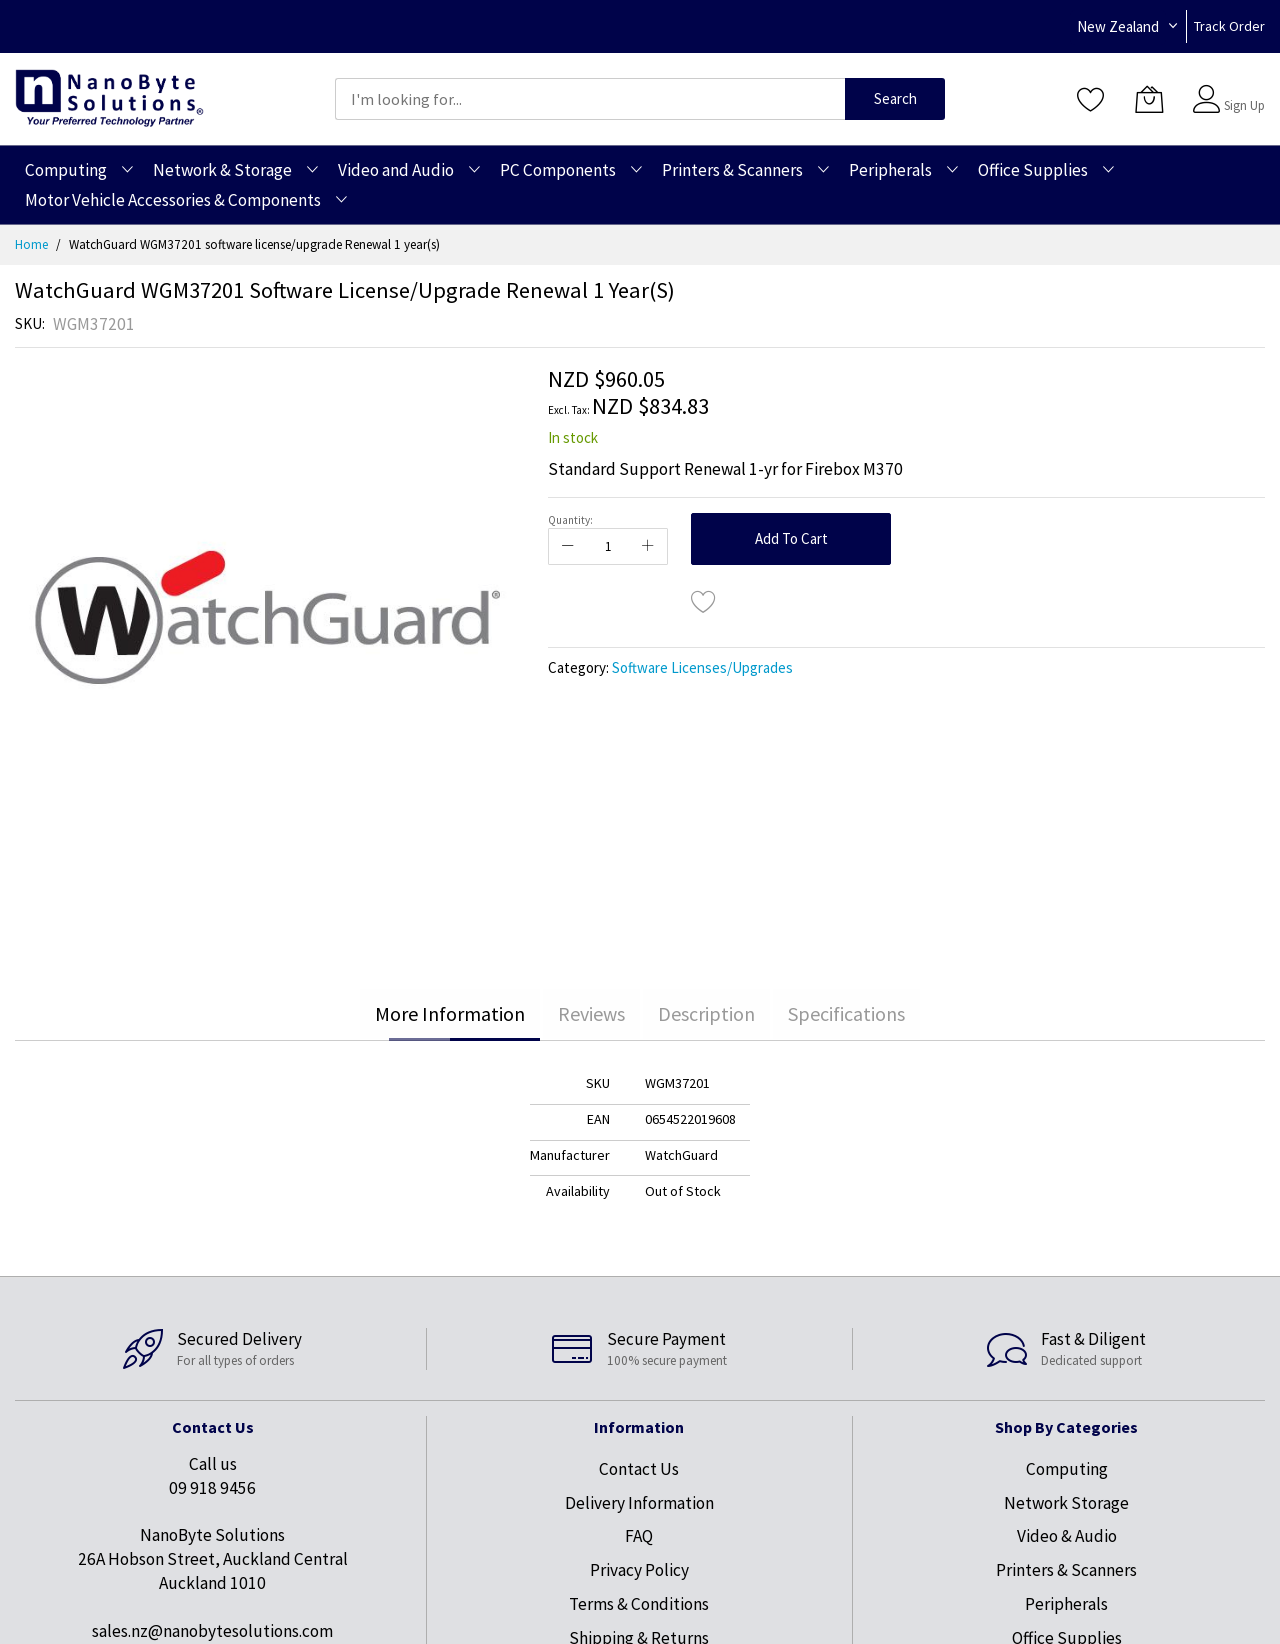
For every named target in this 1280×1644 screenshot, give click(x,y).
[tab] (450, 1014)
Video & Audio (1067, 1536)
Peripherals (1066, 1604)
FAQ (639, 1536)
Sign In (1242, 89)
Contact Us (639, 1469)
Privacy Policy (639, 1570)
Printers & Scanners (1066, 1570)
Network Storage (1066, 1503)
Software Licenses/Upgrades (702, 667)
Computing (1067, 1469)
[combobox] (590, 99)
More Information (450, 1013)
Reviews (591, 1013)
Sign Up (1244, 105)
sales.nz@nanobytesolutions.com (212, 1631)
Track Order (1229, 26)
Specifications (846, 1013)
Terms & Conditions (639, 1604)
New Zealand (1118, 26)
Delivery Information (639, 1503)
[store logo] (109, 98)
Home (31, 244)
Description (706, 1013)
